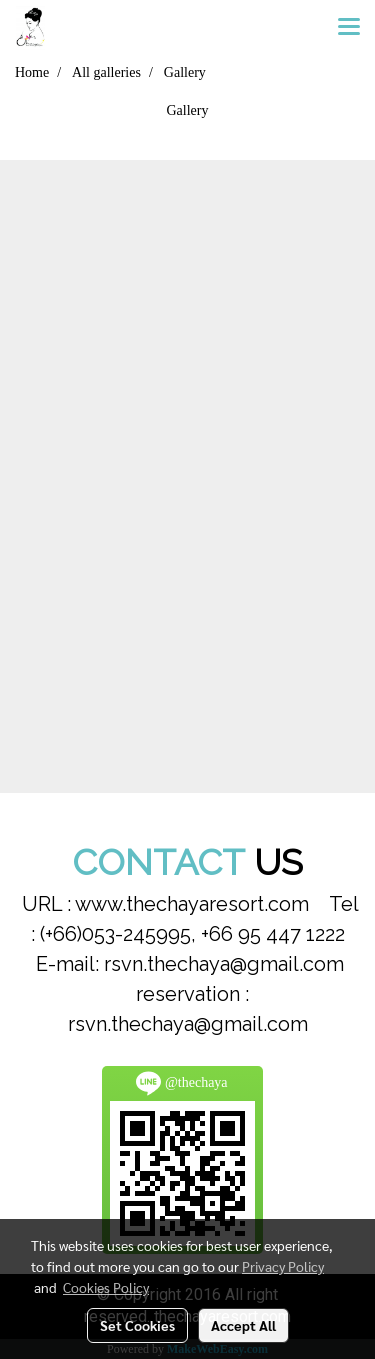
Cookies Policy (106, 1287)
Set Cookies (137, 1325)
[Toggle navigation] (349, 28)
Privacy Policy (283, 1266)
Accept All (243, 1325)
